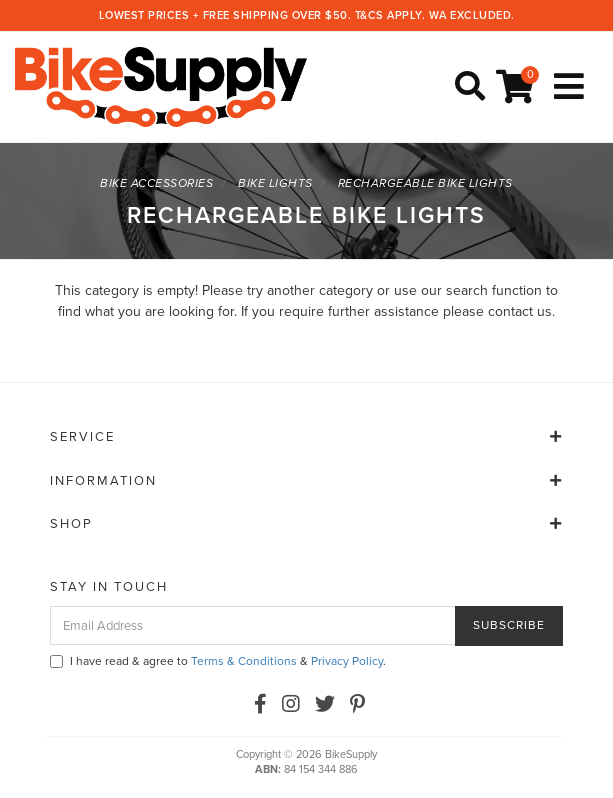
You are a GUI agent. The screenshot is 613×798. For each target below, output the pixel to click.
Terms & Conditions (244, 661)
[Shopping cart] (518, 87)
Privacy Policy (347, 661)
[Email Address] (253, 625)
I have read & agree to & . (218, 661)
